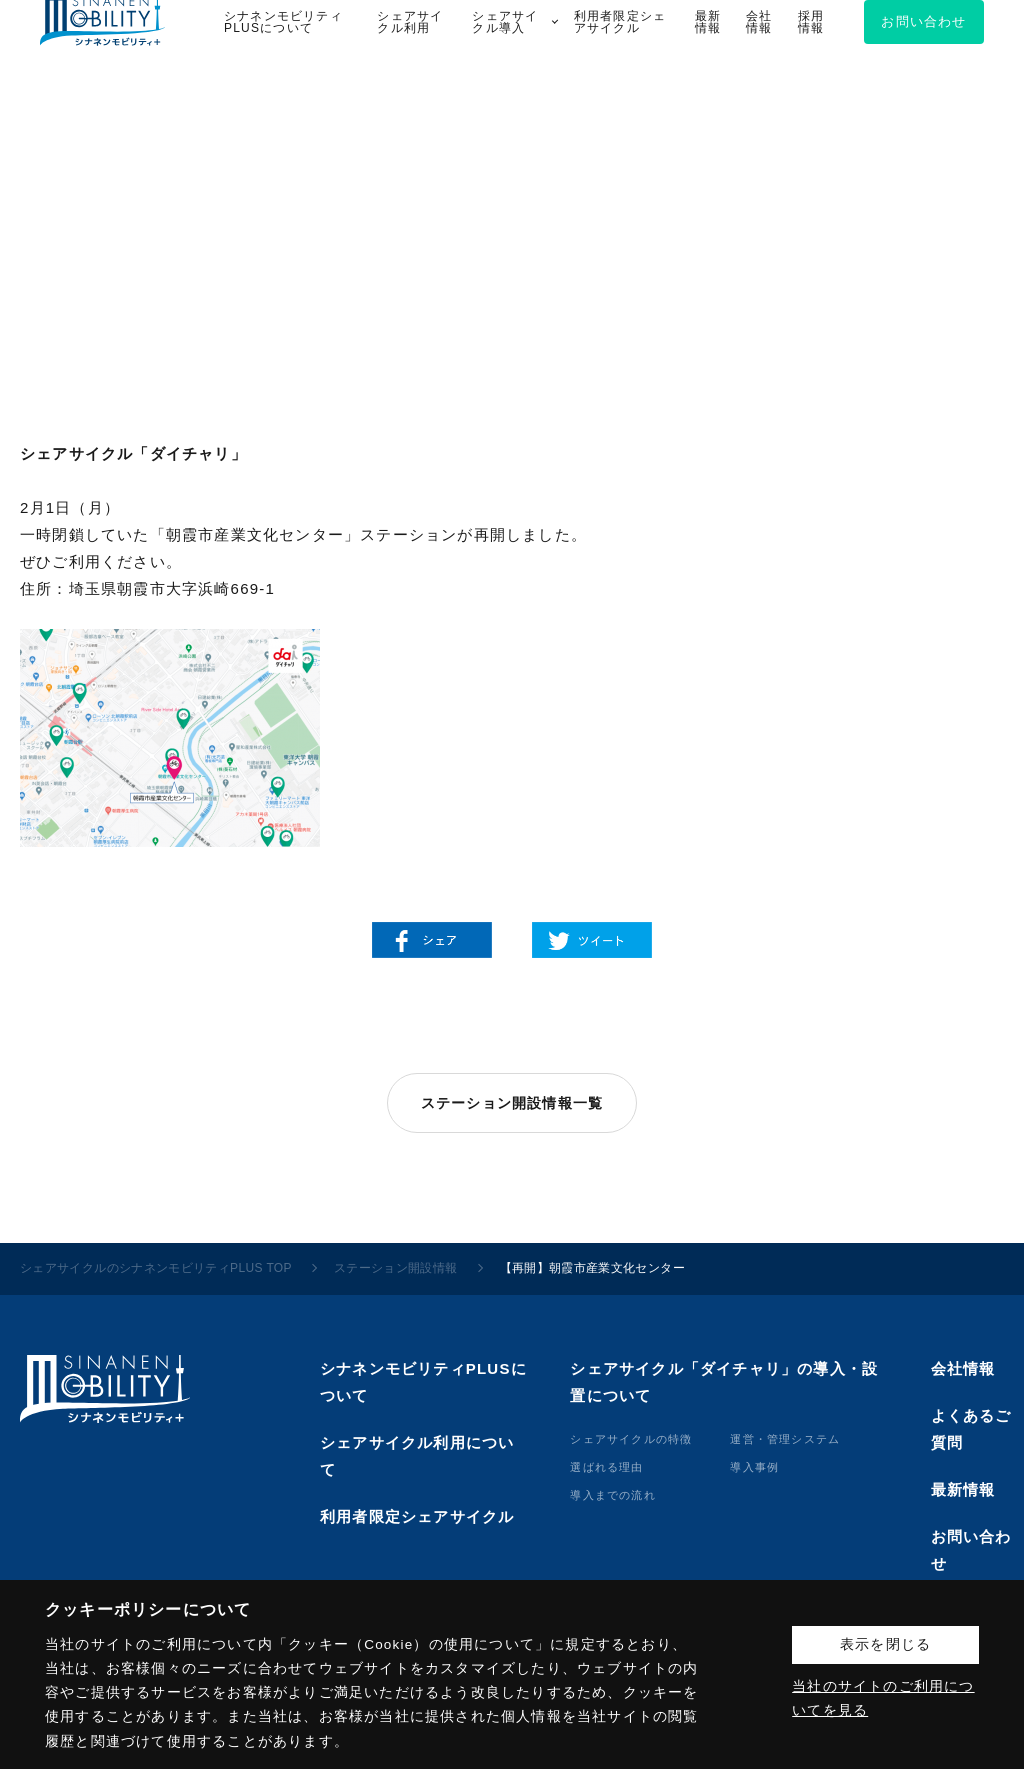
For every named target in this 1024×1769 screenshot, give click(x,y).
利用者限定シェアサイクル (417, 1516)
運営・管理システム (785, 1439)
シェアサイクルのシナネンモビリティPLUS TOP (156, 1268)
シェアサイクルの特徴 (631, 1439)
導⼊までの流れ (612, 1495)
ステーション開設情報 (396, 1268)
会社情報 (963, 1368)
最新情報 (963, 1489)
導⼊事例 (754, 1467)
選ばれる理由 (606, 1467)
